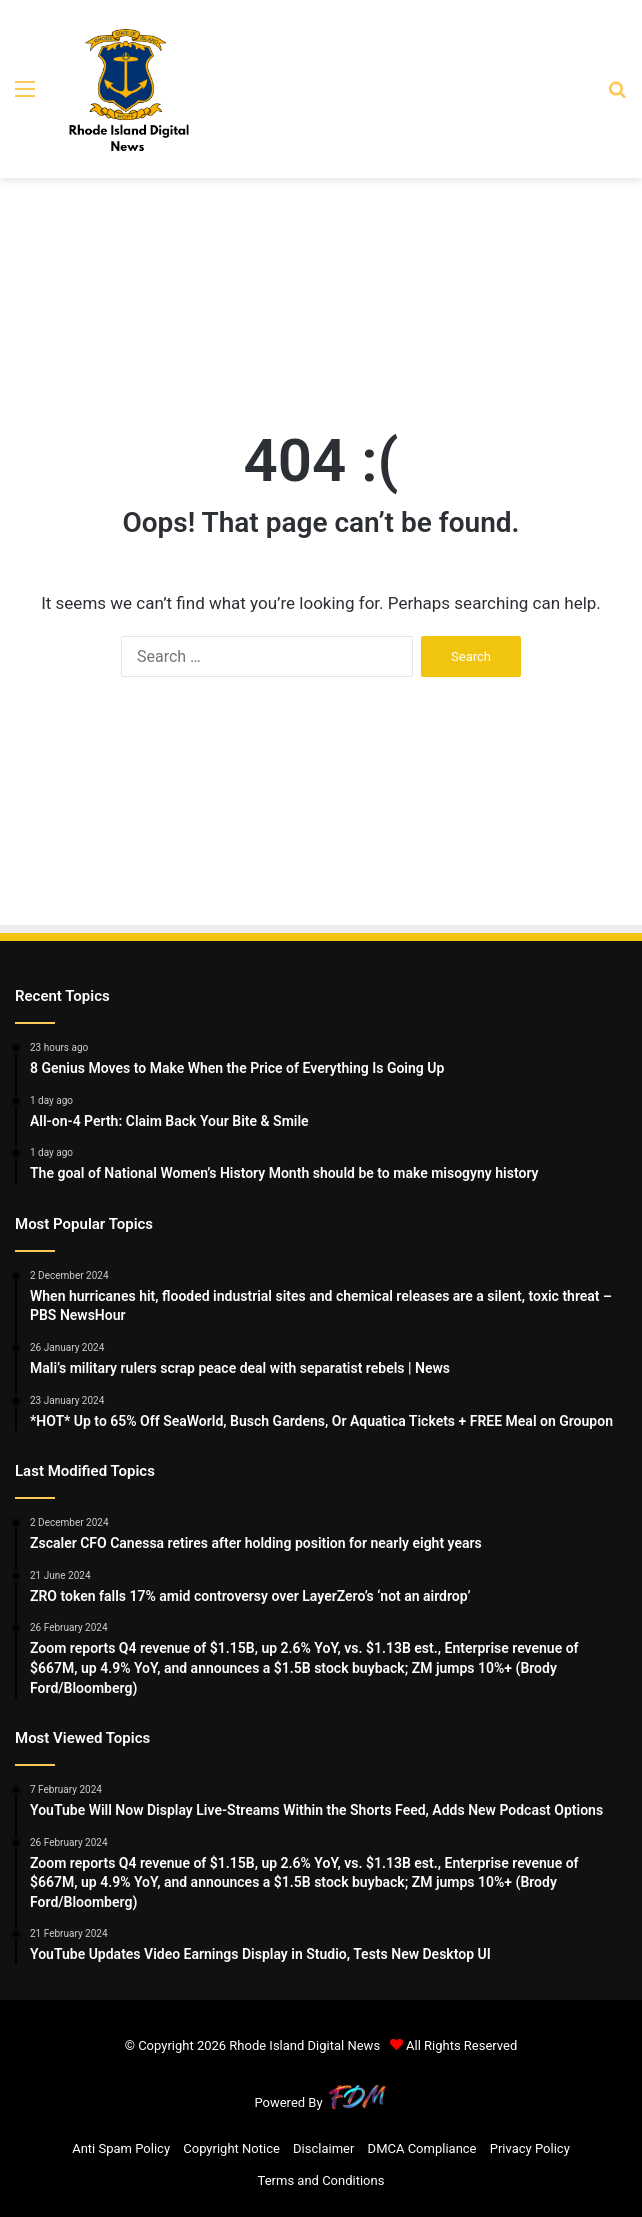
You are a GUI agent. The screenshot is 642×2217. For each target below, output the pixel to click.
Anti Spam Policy (121, 2148)
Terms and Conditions (321, 2180)
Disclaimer (323, 2148)
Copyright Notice (231, 2148)
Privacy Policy (530, 2148)
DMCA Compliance (422, 2148)
